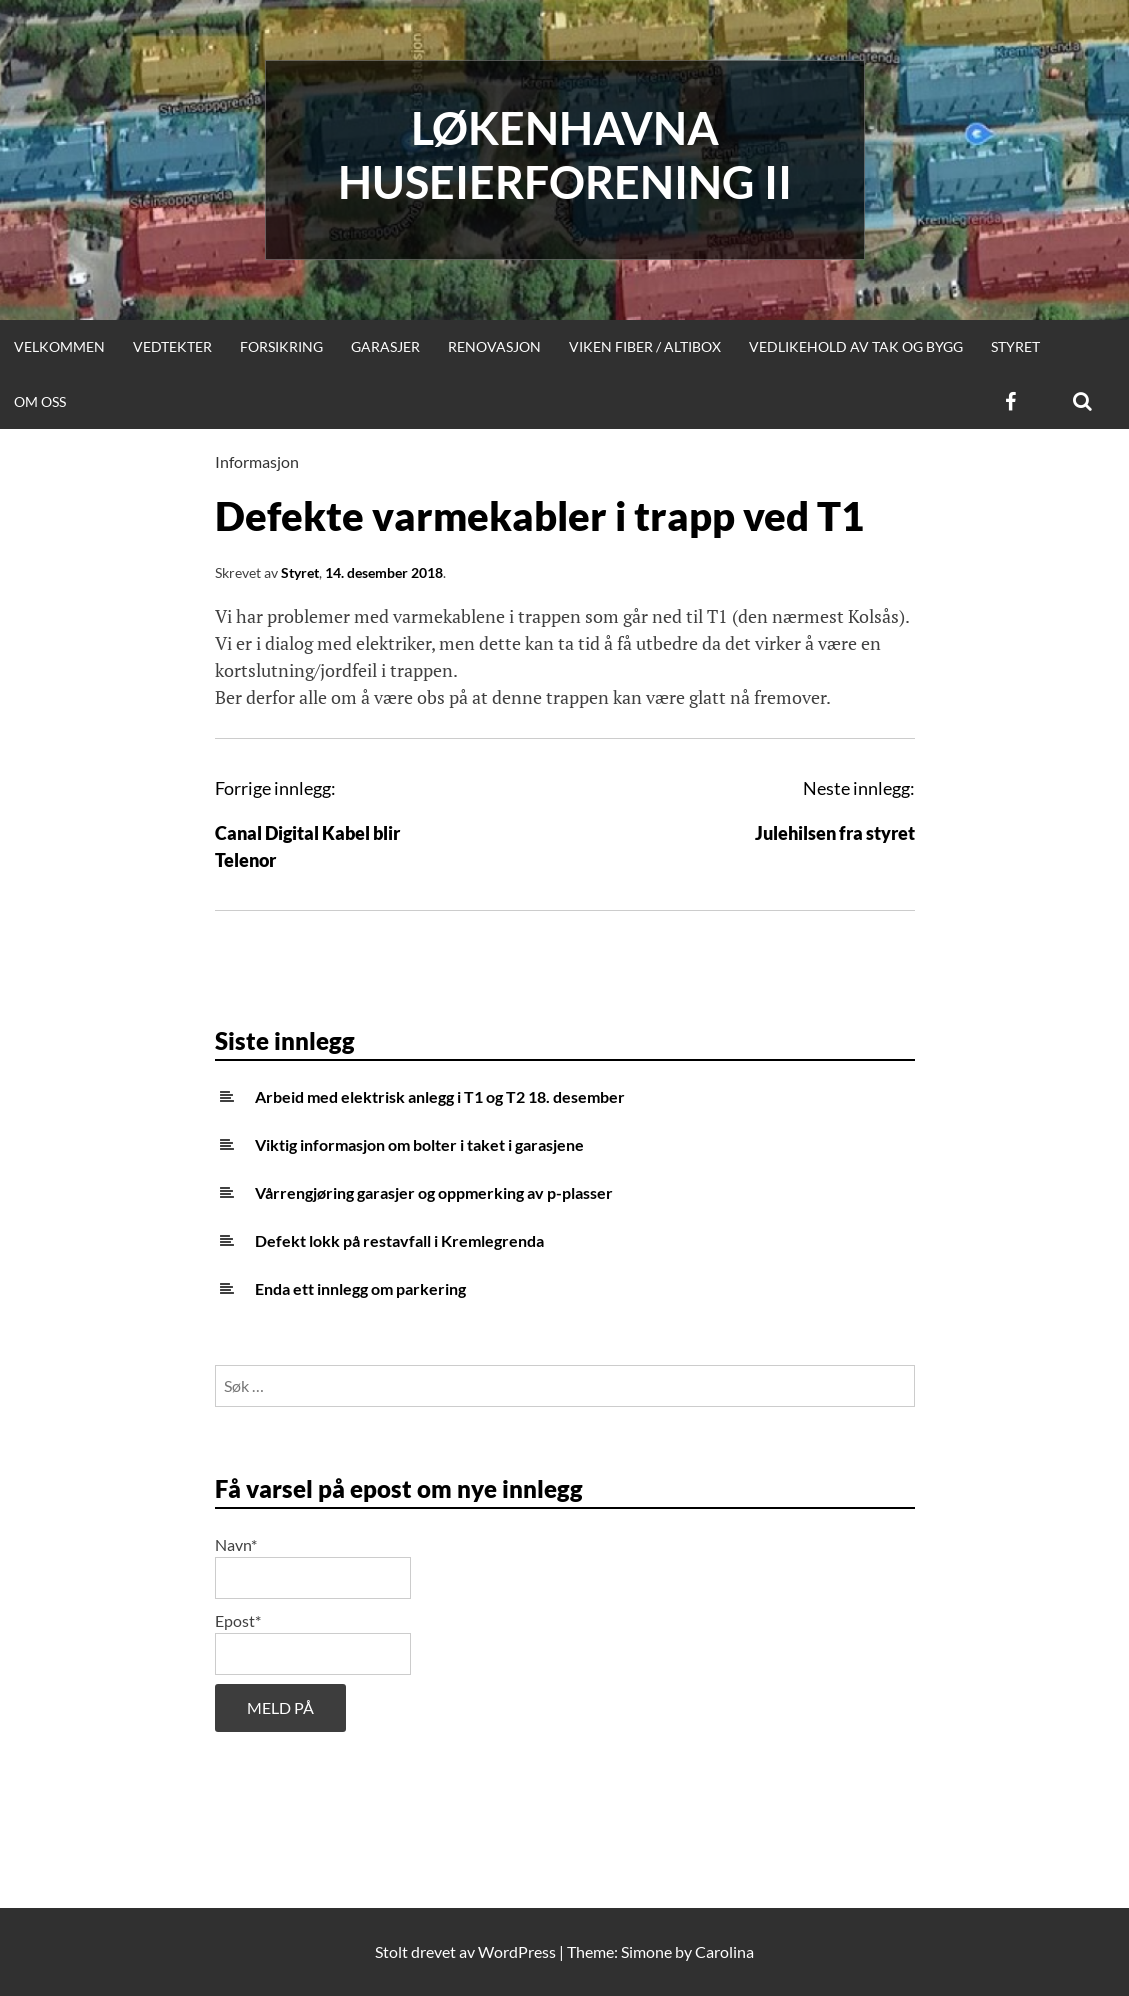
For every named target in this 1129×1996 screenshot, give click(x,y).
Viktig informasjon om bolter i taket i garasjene (419, 1144)
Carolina (724, 1951)
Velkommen (59, 346)
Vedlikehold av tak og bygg (856, 346)
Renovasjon (494, 346)
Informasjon (257, 461)
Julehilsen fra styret (835, 833)
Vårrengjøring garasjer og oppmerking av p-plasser (434, 1192)
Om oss (40, 401)
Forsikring (281, 346)
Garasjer (385, 346)
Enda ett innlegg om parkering (360, 1288)
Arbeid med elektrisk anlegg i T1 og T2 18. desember (440, 1096)
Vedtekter (172, 346)
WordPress (517, 1951)
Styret (1015, 346)
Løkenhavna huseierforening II (565, 155)
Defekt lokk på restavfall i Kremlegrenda (399, 1240)
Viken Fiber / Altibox (645, 346)
